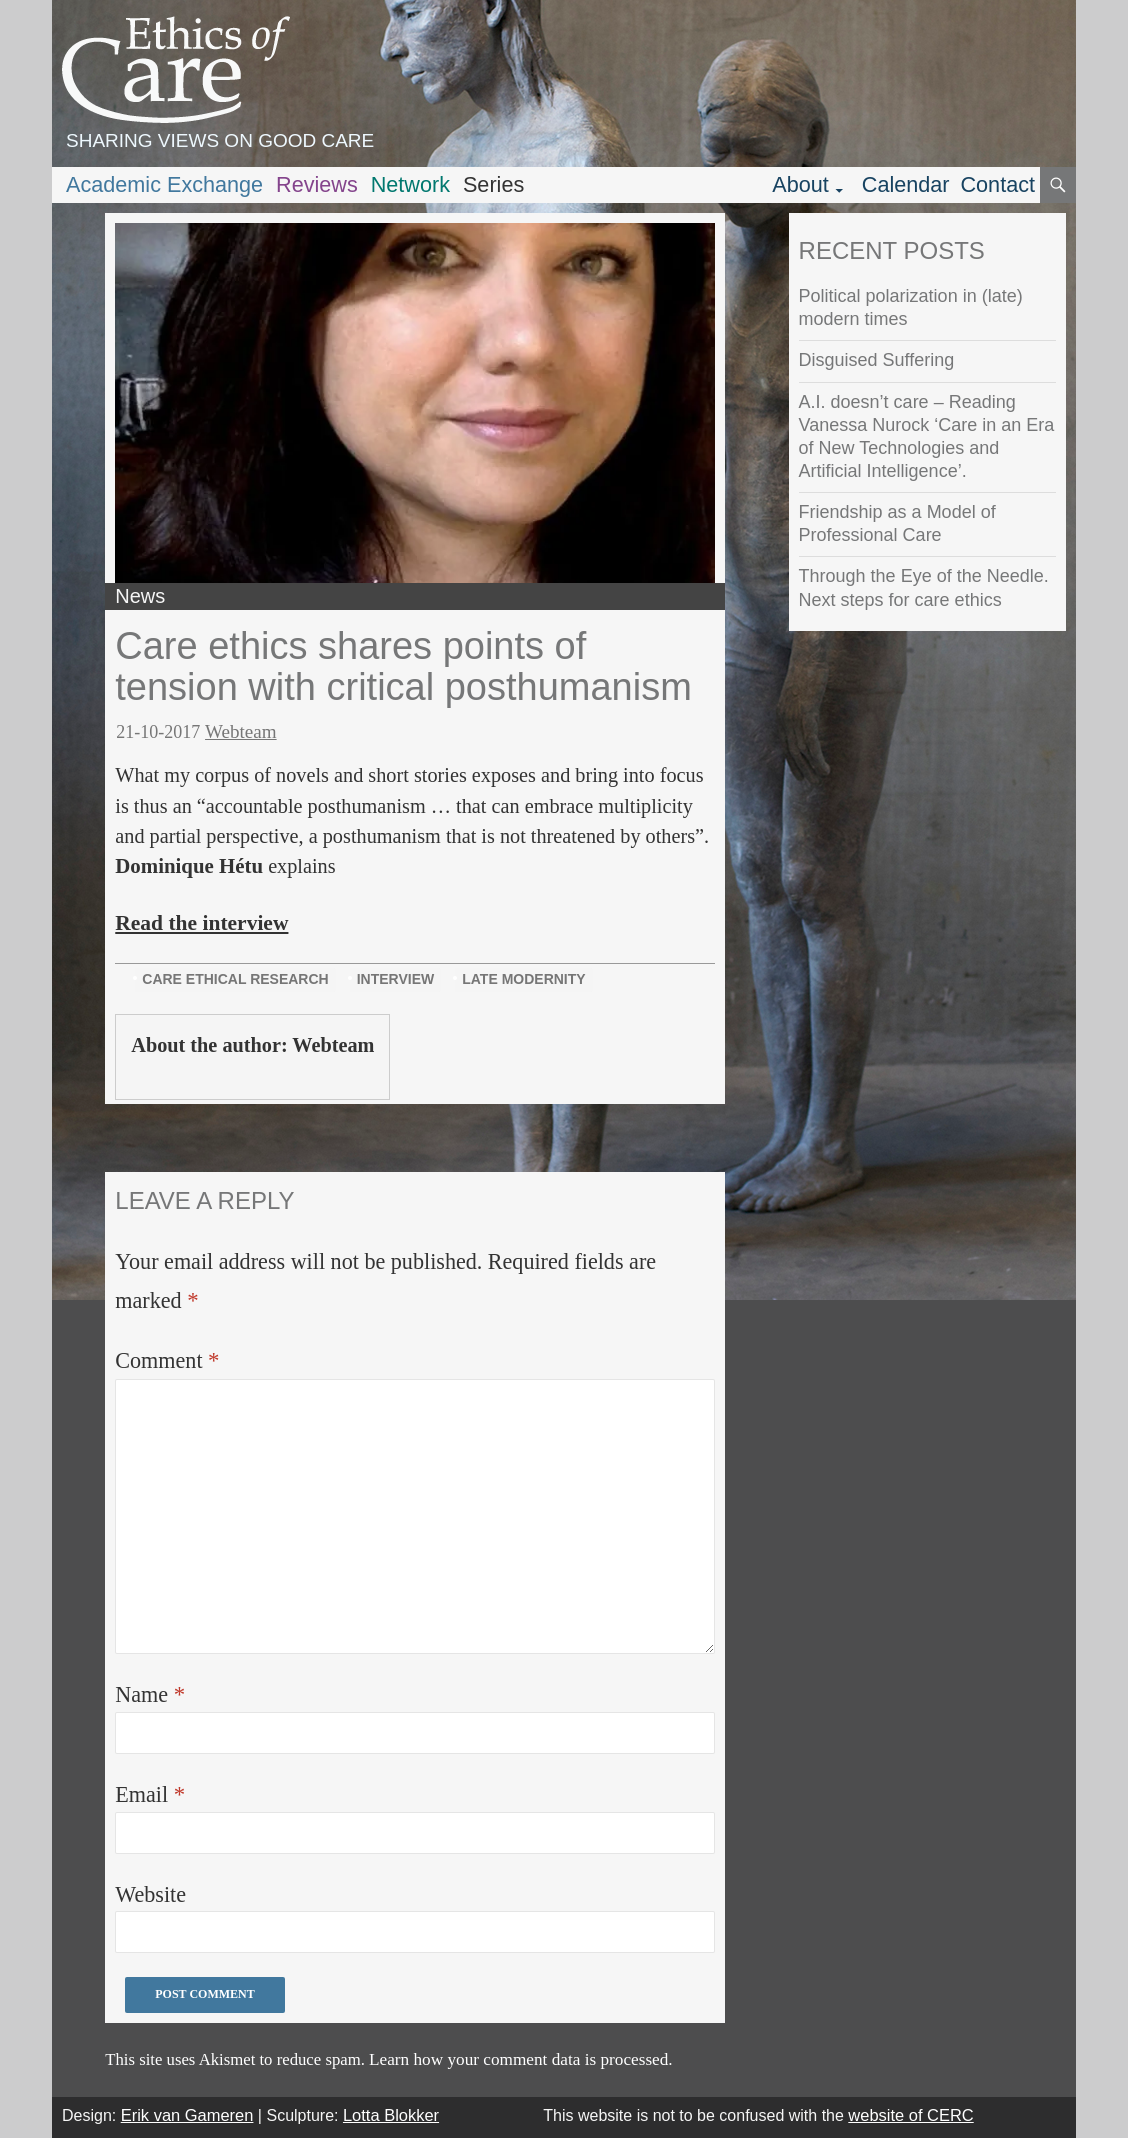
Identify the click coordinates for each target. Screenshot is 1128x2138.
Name (150, 1694)
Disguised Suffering (877, 360)
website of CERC (910, 2115)
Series (493, 184)
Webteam (241, 731)
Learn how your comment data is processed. (521, 2059)
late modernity (523, 979)
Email (150, 1794)
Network (410, 184)
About (800, 184)
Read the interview (201, 923)
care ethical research (235, 979)
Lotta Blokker (391, 2115)
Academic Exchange (164, 184)
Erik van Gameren (187, 2115)
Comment (167, 1360)
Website (150, 1894)
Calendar (906, 184)
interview (396, 979)
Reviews (317, 184)
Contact (997, 184)
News (140, 596)
